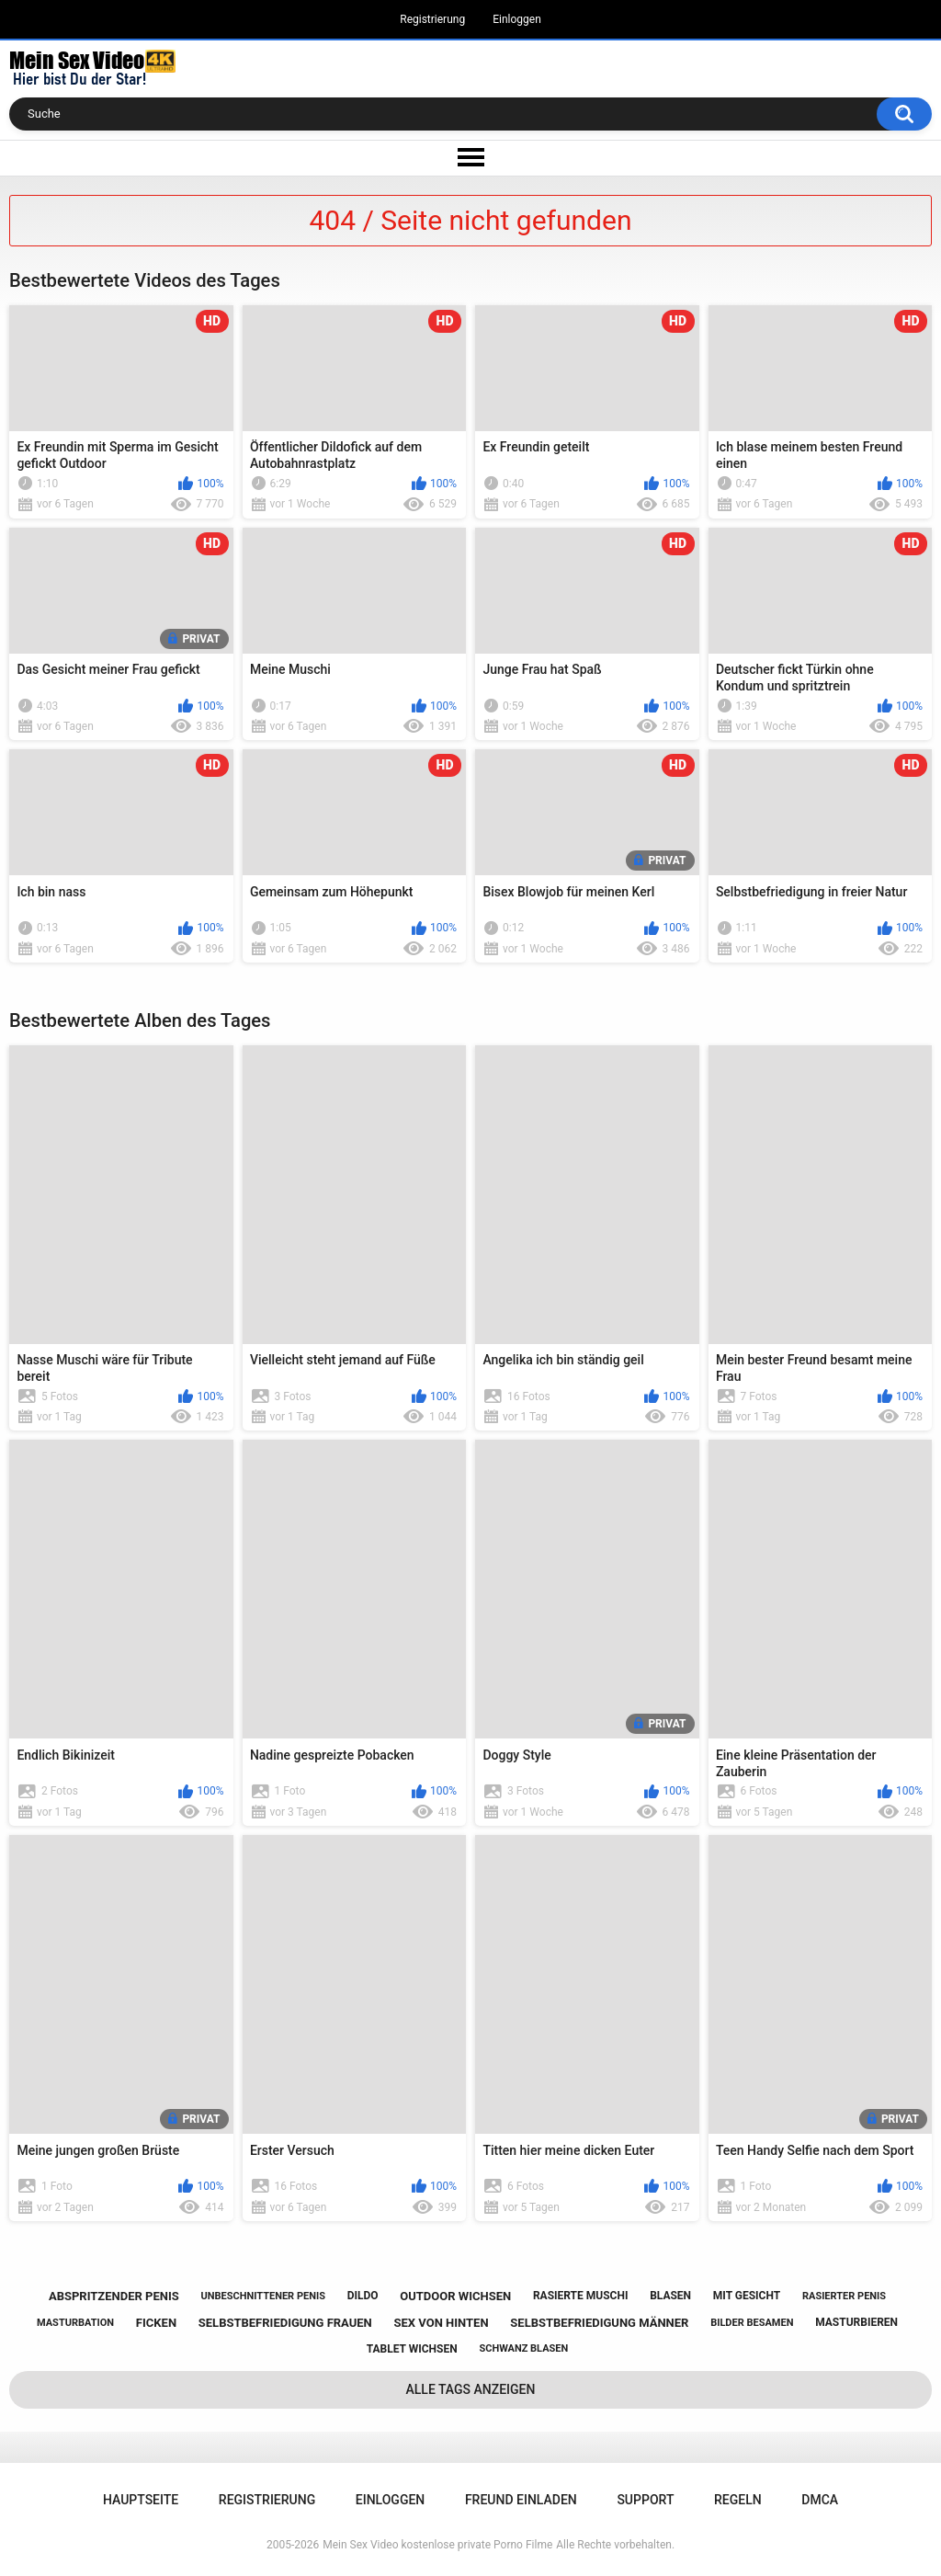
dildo (363, 2295)
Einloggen (517, 19)
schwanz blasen (523, 2348)
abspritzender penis (114, 2296)
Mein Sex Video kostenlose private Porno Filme (437, 2544)
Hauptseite (140, 2499)
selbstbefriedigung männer (599, 2323)
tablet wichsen (412, 2348)
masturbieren (856, 2322)
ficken (156, 2323)
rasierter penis (844, 2296)
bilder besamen (751, 2323)
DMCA (819, 2499)
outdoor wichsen (455, 2296)
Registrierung (432, 19)
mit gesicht (746, 2295)
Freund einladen (521, 2499)
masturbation (75, 2323)
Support (645, 2499)
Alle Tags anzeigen (471, 2389)
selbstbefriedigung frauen (285, 2323)
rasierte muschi (581, 2295)
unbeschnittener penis (262, 2296)
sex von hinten (441, 2323)
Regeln (738, 2499)
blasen (670, 2295)
